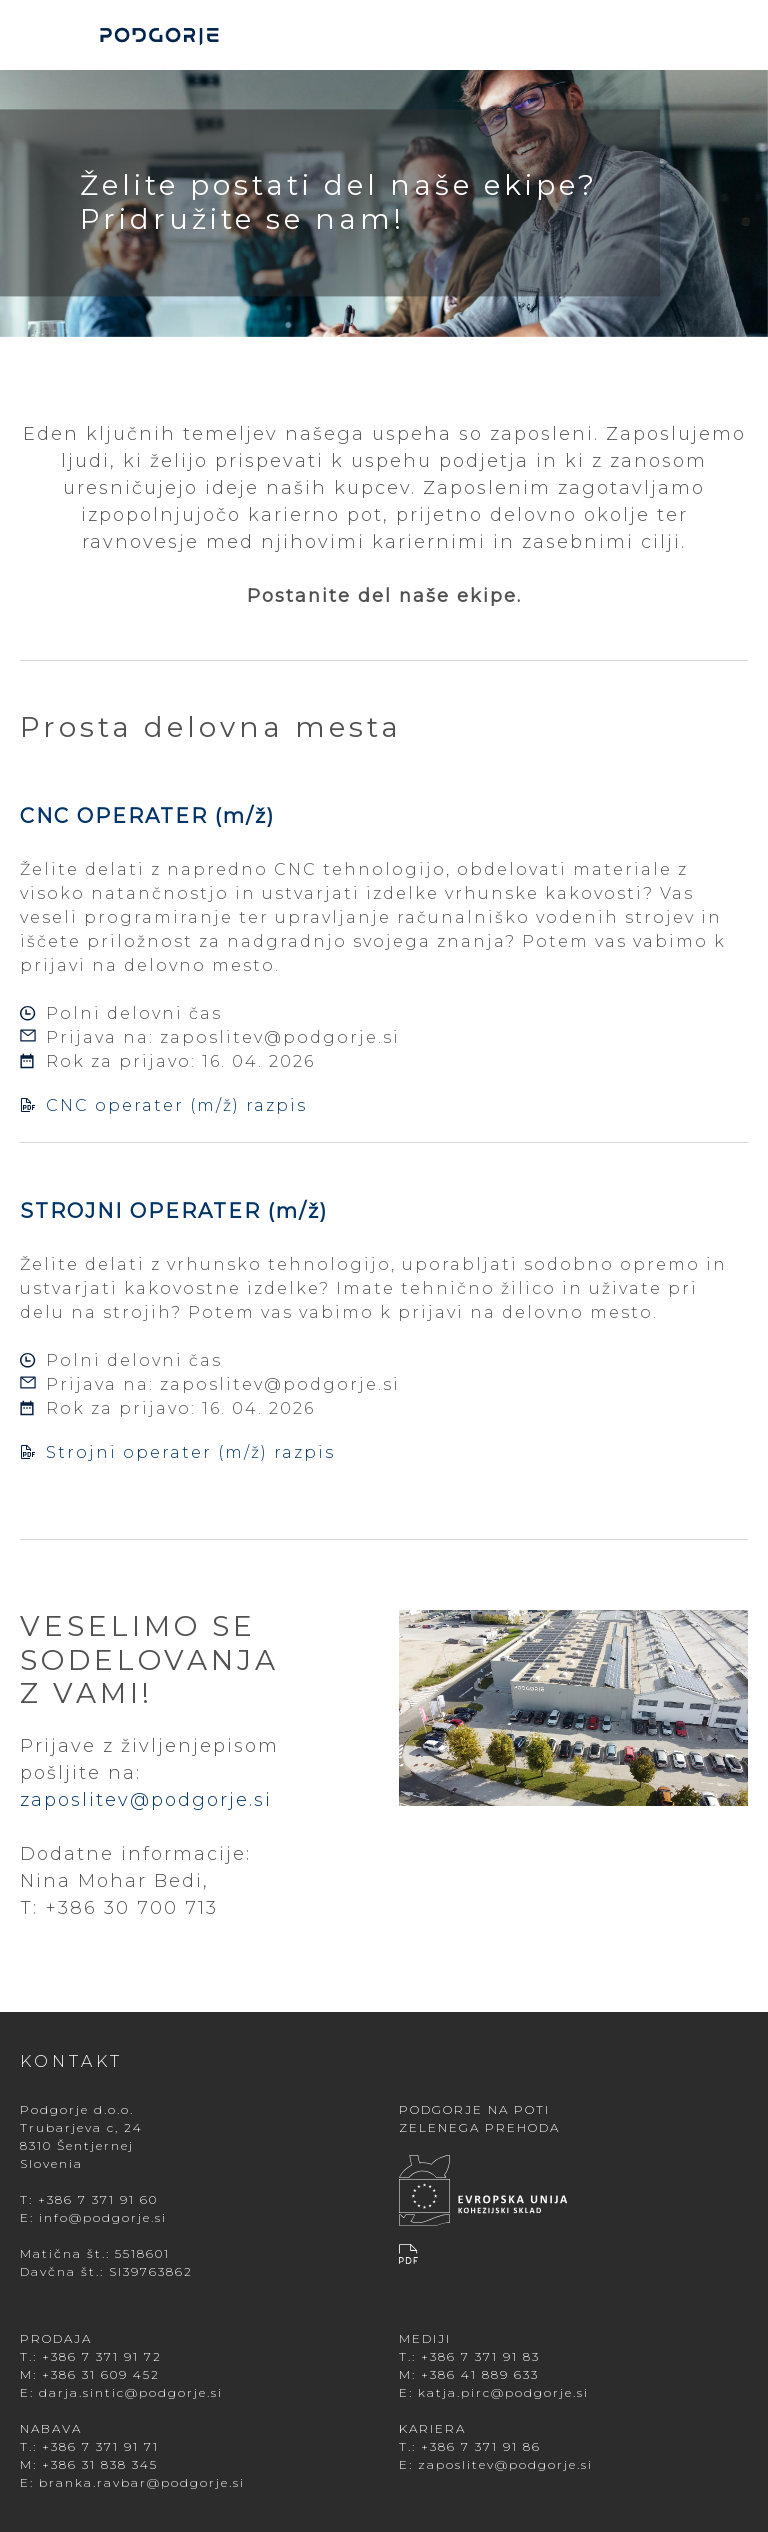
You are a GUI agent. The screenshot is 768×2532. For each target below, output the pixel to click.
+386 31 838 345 (100, 2464)
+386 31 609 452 (101, 2374)
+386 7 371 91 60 (98, 2199)
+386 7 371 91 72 (102, 2356)
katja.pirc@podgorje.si (503, 2392)
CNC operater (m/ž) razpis (163, 1105)
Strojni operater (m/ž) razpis (177, 1452)
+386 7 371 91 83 (480, 2356)
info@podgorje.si (103, 2217)
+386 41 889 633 (480, 2374)
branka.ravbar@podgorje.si (142, 2482)
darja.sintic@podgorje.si (131, 2392)
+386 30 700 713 (131, 1908)
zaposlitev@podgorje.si (280, 1037)
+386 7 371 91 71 (100, 2446)
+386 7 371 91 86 (481, 2446)
